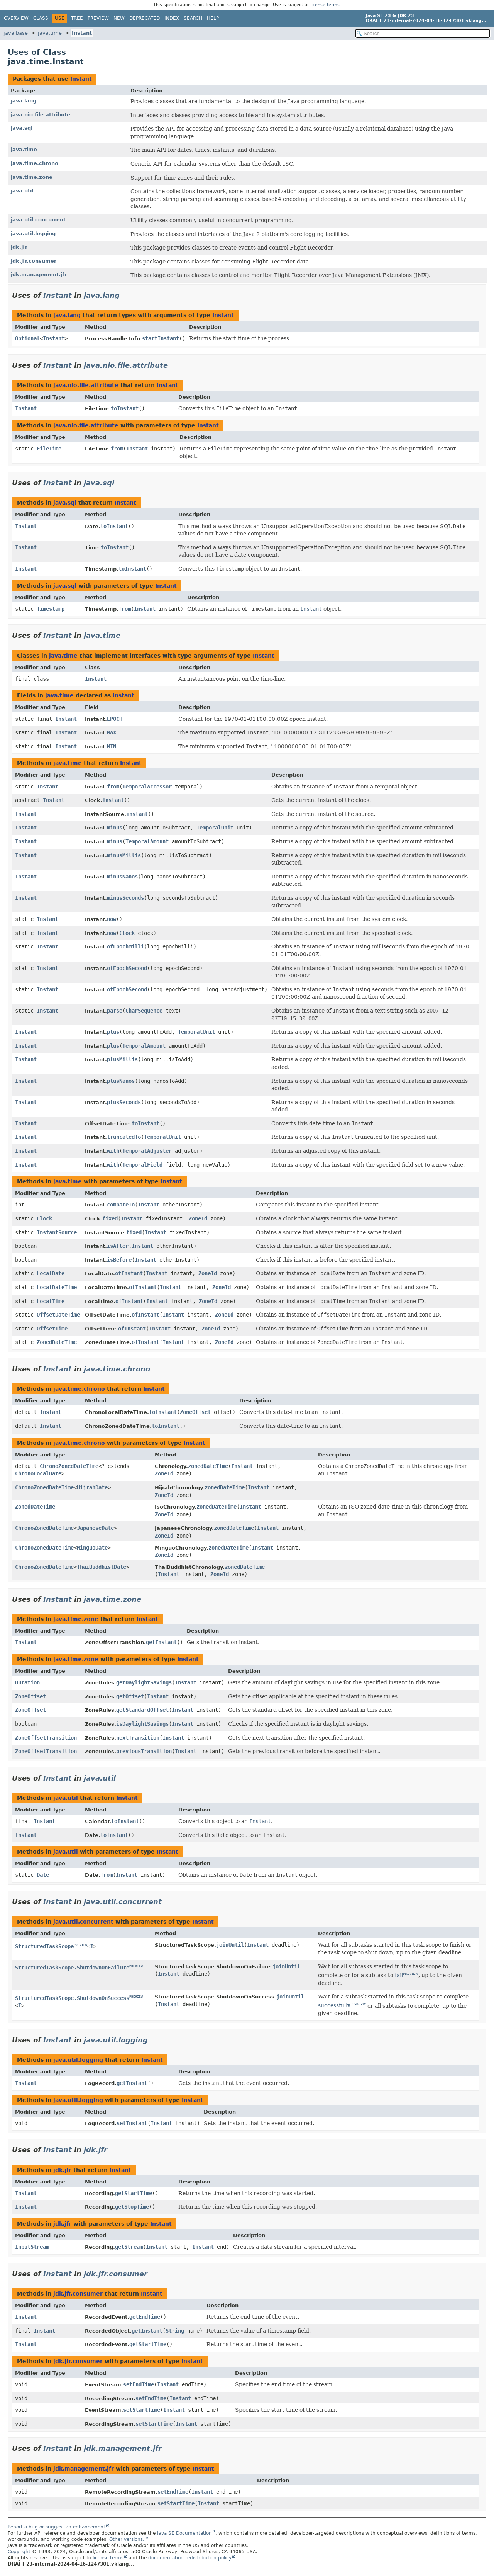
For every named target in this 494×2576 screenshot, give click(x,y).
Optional (27, 338)
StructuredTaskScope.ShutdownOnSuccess (72, 1998)
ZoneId (198, 1218)
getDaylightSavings (144, 1682)
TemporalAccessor (147, 786)
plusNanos (121, 1081)
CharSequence (143, 1011)
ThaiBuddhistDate (101, 1567)
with (113, 1151)
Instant (82, 33)
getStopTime (132, 2207)
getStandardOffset (142, 1710)
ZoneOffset (195, 1412)
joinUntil (230, 1945)
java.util (22, 191)
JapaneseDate (95, 1528)
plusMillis (122, 1059)
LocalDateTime (57, 1287)
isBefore (119, 1260)
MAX (111, 732)
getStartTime (133, 2193)
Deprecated (144, 18)
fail (399, 1975)
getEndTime (144, 2317)
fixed (110, 1218)
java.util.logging (33, 233)
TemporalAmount (147, 841)
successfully (334, 2005)
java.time (50, 33)
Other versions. (126, 2539)
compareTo (121, 1204)
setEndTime (138, 2384)
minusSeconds (125, 898)
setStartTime (141, 2410)
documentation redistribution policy (190, 2558)
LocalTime (50, 1301)
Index (171, 18)
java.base (15, 33)
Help (213, 18)
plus (113, 1032)
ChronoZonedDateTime (69, 1466)
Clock (127, 933)
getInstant (161, 1642)
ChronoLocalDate (38, 1473)
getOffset (130, 1696)
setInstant (132, 2123)
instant (113, 800)
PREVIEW (80, 1945)
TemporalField (142, 1165)
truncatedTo (124, 1137)
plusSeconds (124, 1102)
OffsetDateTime (58, 1315)
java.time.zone (31, 177)
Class (40, 18)
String (175, 2331)
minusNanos (122, 876)
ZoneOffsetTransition (46, 1738)
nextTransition (137, 1738)
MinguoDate (92, 1548)
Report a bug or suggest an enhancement (56, 2527)
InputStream (32, 2247)
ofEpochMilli (125, 946)
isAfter (118, 1246)
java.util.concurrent (38, 220)
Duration (27, 1682)
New (119, 18)
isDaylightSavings (142, 1724)
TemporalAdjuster (147, 1151)
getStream (129, 2247)
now (111, 919)
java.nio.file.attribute (40, 114)
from (117, 448)
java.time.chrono (34, 163)
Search (193, 18)
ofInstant (129, 1273)
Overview (16, 18)
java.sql (21, 128)
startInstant (160, 338)
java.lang (23, 101)
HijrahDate (92, 1487)
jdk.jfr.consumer (33, 261)
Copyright (19, 2551)
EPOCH (114, 719)
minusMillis (124, 855)
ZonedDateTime (57, 1342)
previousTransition (144, 1751)
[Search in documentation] (422, 33)
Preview (98, 18)
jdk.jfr (19, 247)
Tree (77, 18)
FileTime (49, 448)
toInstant (125, 408)
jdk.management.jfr (39, 274)
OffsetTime (52, 1328)
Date (43, 1875)
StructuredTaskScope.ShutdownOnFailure (72, 1967)
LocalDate (50, 1273)
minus (114, 827)
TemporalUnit (214, 827)
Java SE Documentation (184, 2533)
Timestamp (50, 609)
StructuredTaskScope (44, 1946)
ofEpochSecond (127, 968)
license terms (325, 4)
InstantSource (57, 1232)
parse (114, 1011)
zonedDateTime (208, 1466)
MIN (111, 746)
